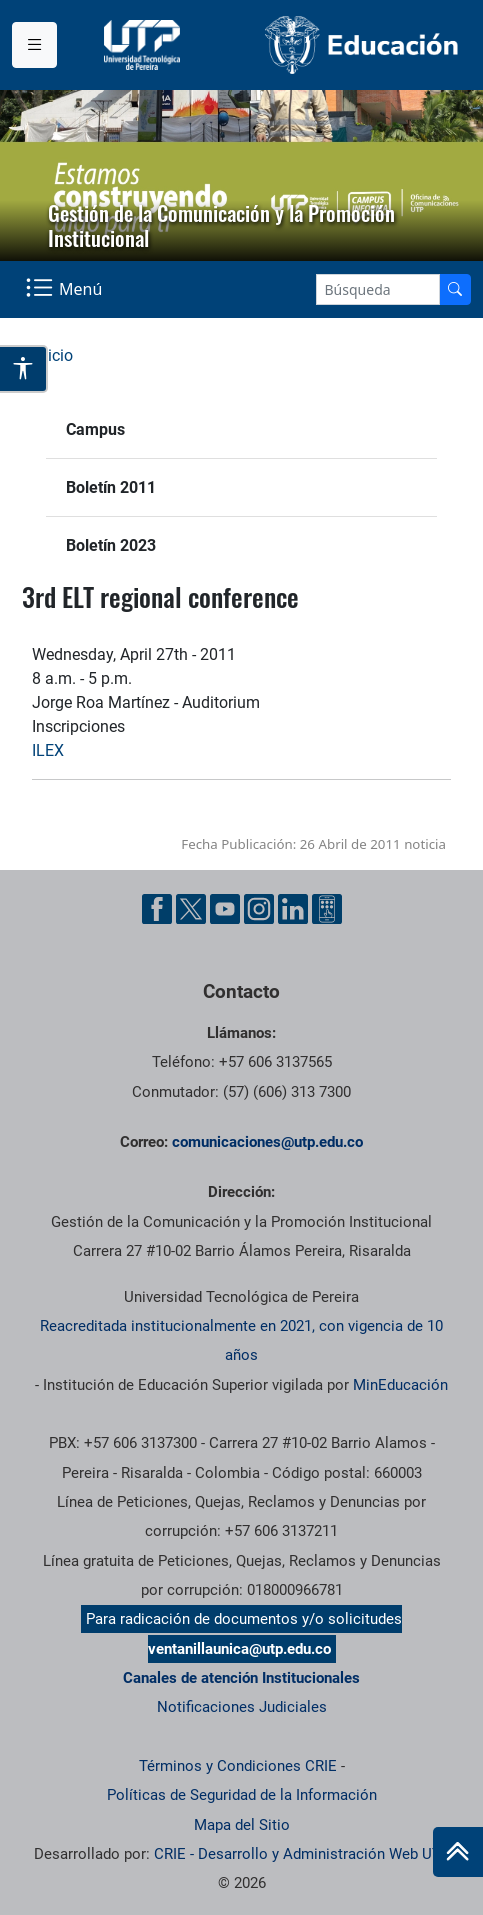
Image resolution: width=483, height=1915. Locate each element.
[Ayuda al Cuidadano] (327, 909)
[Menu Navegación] (66, 290)
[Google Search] (378, 289)
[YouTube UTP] (225, 909)
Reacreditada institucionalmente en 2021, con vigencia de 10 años (241, 1340)
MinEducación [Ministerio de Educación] (400, 1385)
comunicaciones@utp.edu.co (267, 1142)
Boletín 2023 (111, 545)
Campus (95, 429)
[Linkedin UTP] (293, 909)
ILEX (48, 750)
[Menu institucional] (34, 45)
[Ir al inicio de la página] (458, 1852)
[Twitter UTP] (191, 909)
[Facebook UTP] (157, 909)
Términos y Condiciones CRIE (238, 1766)
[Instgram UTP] (259, 909)
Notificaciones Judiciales (242, 1707)
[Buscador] (455, 289)
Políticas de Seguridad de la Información (242, 1795)
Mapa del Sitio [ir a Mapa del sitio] (242, 1825)
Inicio (54, 355)
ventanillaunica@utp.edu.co (239, 1649)
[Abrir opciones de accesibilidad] (24, 369)
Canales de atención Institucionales (241, 1678)
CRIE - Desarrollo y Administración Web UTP (302, 1854)
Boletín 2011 (111, 487)
